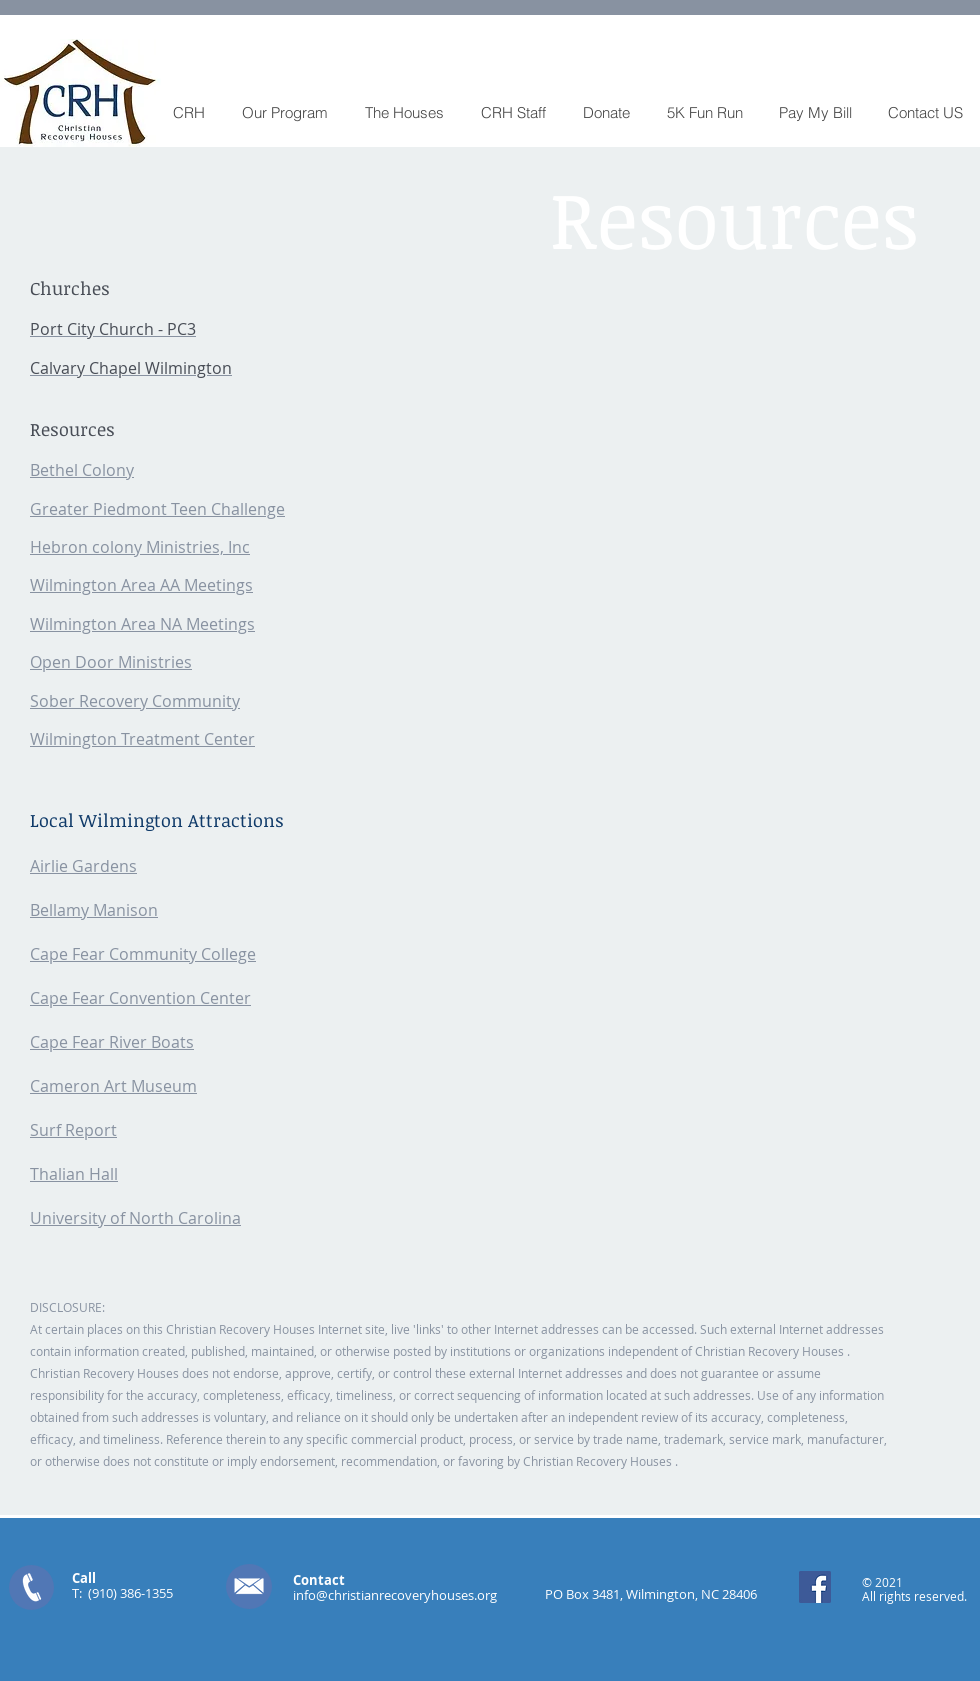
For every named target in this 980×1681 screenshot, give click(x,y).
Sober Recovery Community (135, 701)
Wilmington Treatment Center (142, 739)
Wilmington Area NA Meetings (142, 624)
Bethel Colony (82, 470)
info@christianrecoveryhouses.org (395, 1595)
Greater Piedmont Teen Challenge (157, 509)
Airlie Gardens (83, 866)
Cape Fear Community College (143, 954)
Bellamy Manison (94, 910)
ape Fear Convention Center (145, 998)
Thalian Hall (74, 1174)
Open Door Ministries (111, 662)
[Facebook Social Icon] (815, 1587)
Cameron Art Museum (113, 1086)
